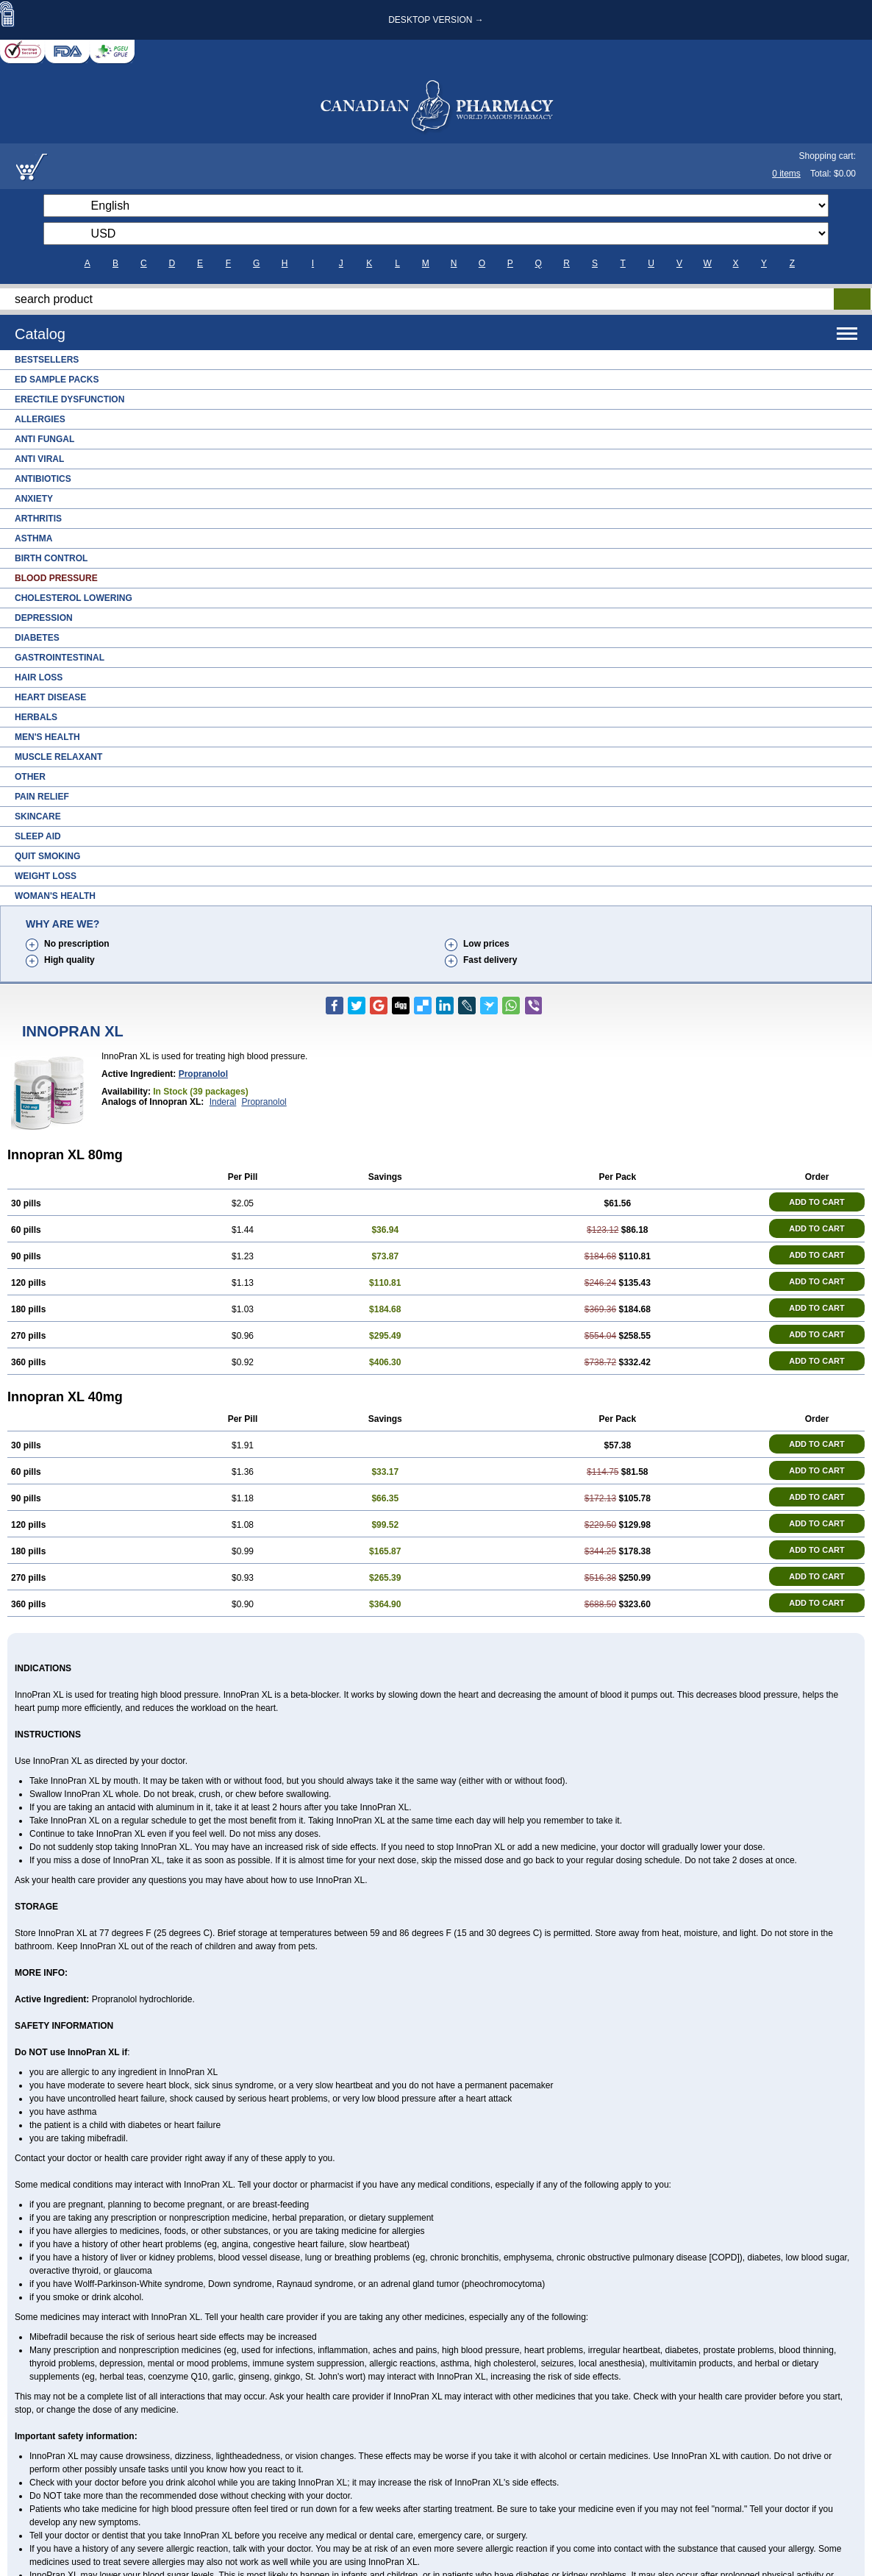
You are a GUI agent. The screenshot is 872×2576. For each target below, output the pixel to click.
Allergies (40, 419)
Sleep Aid (38, 836)
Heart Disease (50, 697)
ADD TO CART (817, 1202)
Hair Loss (38, 677)
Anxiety (34, 499)
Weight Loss (45, 876)
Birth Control (51, 558)
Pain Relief (42, 796)
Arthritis (38, 518)
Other (30, 777)
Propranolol (203, 1074)
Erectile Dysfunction (69, 399)
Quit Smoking (47, 856)
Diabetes (37, 638)
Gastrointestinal (59, 657)
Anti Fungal (44, 439)
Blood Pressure (56, 578)
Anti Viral (39, 459)
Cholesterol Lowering (73, 598)
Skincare (38, 816)
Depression (44, 618)
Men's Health (47, 737)
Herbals (36, 717)
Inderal (223, 1102)
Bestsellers (47, 360)
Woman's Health (55, 896)
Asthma (33, 538)
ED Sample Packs (57, 379)
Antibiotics (43, 479)
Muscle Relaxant (58, 757)
